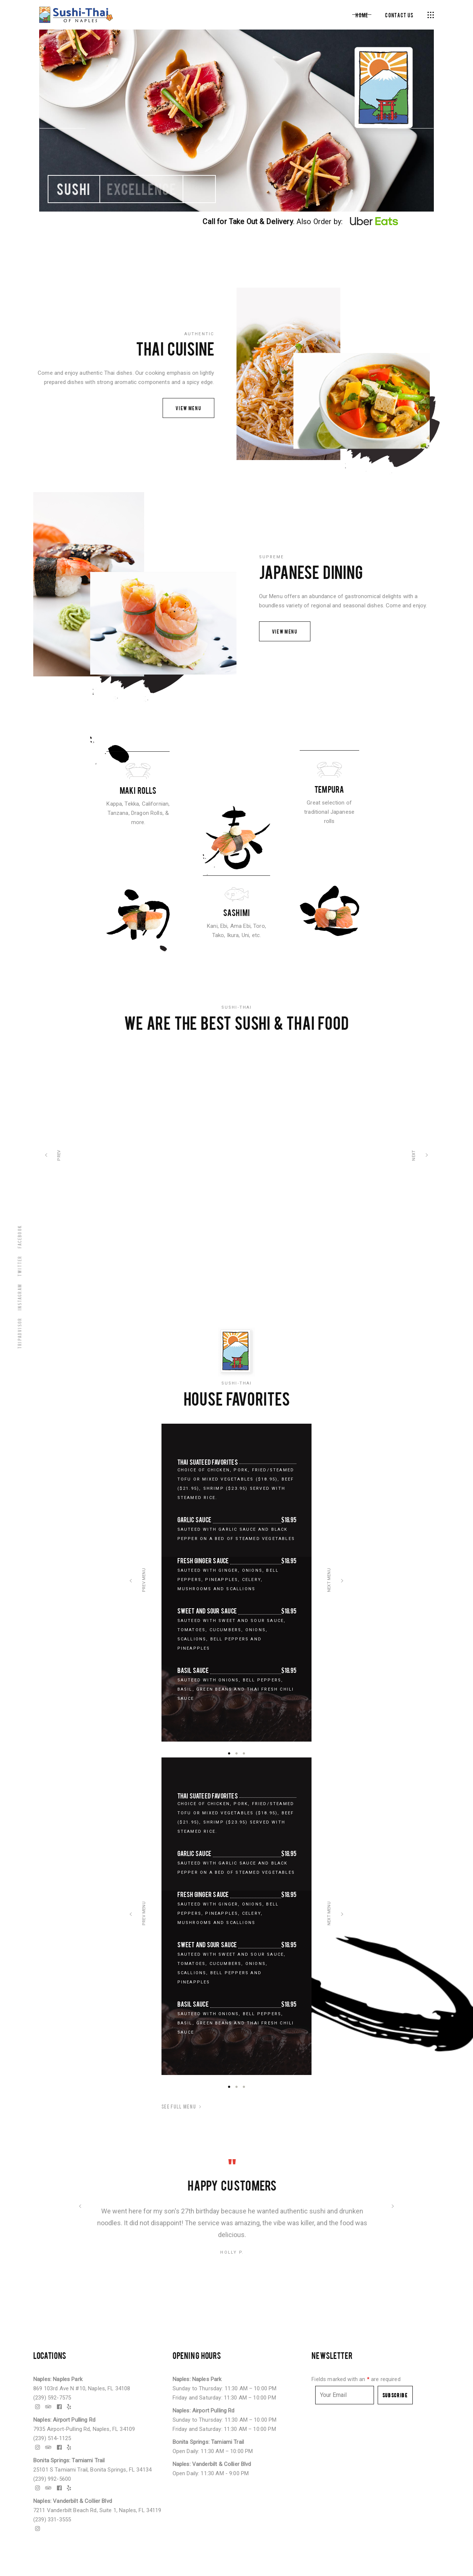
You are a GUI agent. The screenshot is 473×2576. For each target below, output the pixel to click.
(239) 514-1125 (52, 2438)
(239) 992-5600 (52, 2479)
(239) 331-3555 (52, 2519)
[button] (229, 1753)
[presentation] (131, 1583)
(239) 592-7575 (52, 2397)
